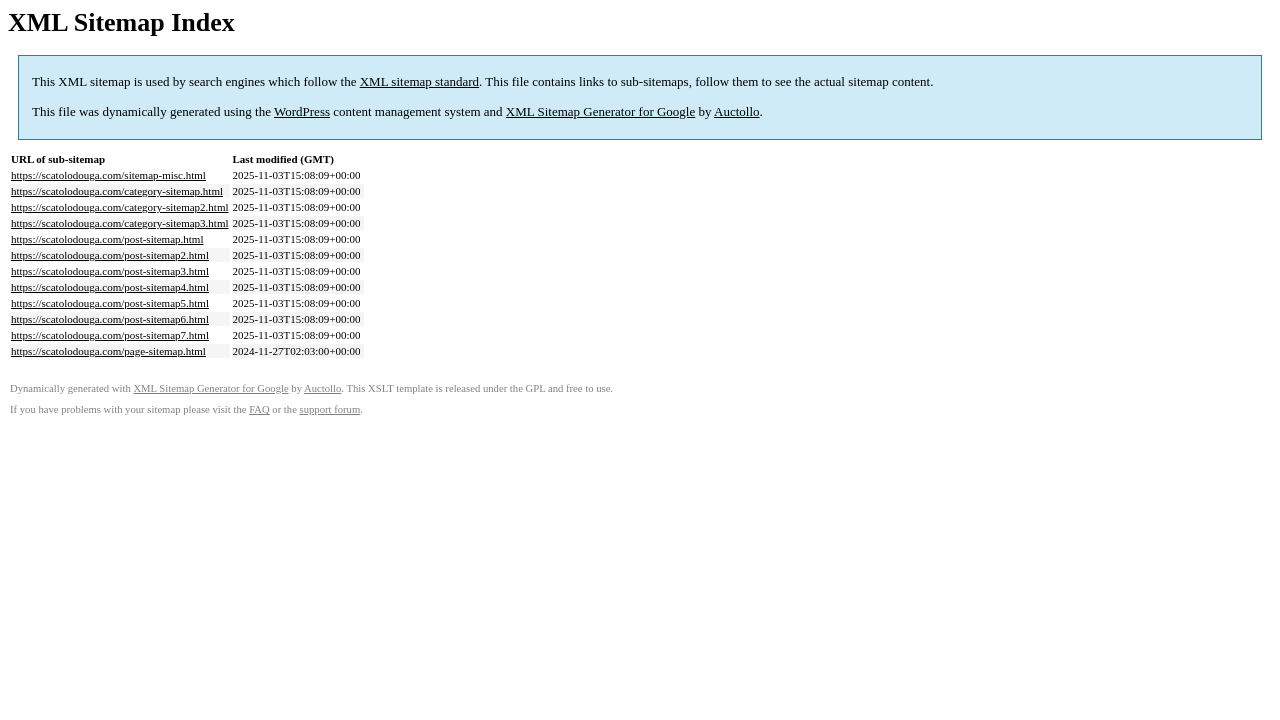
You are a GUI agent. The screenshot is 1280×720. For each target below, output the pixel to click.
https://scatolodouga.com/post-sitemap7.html (110, 335)
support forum (330, 409)
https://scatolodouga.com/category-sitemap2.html (120, 207)
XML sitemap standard (419, 81)
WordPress (302, 111)
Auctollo (737, 111)
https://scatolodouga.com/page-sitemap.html (108, 351)
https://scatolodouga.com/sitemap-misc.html (108, 175)
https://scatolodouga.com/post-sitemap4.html (110, 287)
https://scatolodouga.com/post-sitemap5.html (110, 303)
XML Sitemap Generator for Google (600, 111)
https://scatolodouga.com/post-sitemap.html (107, 239)
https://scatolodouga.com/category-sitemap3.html (120, 223)
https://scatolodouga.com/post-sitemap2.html (110, 255)
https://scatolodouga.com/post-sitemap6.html (110, 319)
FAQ (259, 409)
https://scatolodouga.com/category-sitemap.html (117, 191)
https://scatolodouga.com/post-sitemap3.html (110, 271)
